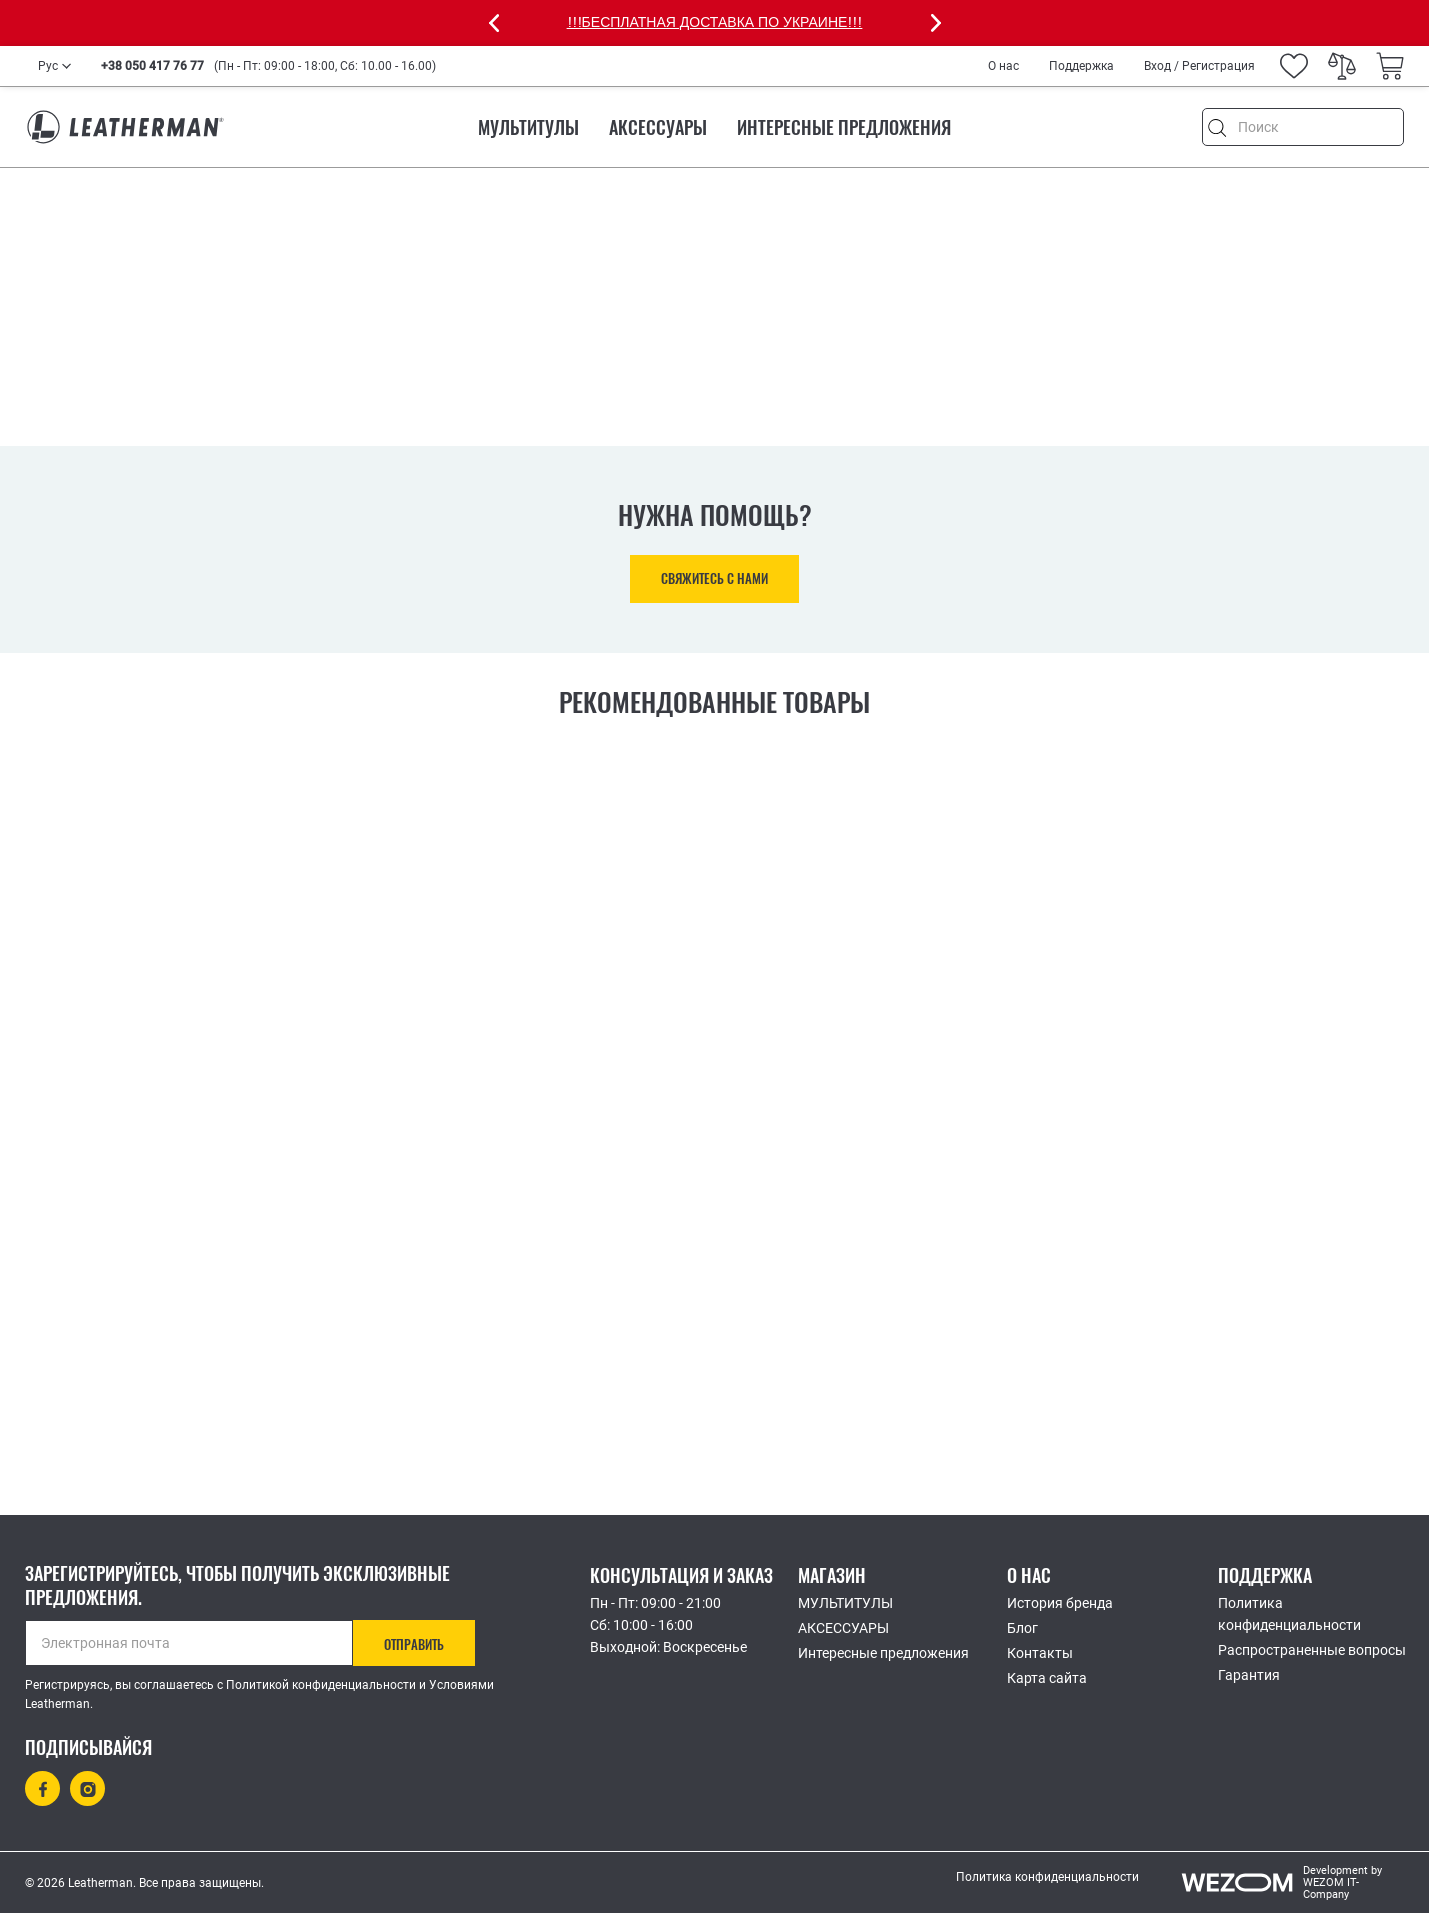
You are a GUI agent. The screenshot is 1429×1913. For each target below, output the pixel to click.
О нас (1003, 66)
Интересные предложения (844, 127)
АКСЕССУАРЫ (658, 127)
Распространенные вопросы (1312, 1650)
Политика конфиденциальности (1289, 1614)
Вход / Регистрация (1199, 66)
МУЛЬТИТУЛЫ (528, 127)
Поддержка (1081, 66)
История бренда (1060, 1603)
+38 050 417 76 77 (152, 66)
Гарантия (1249, 1675)
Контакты (1040, 1653)
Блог (1022, 1628)
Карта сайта (1047, 1678)
